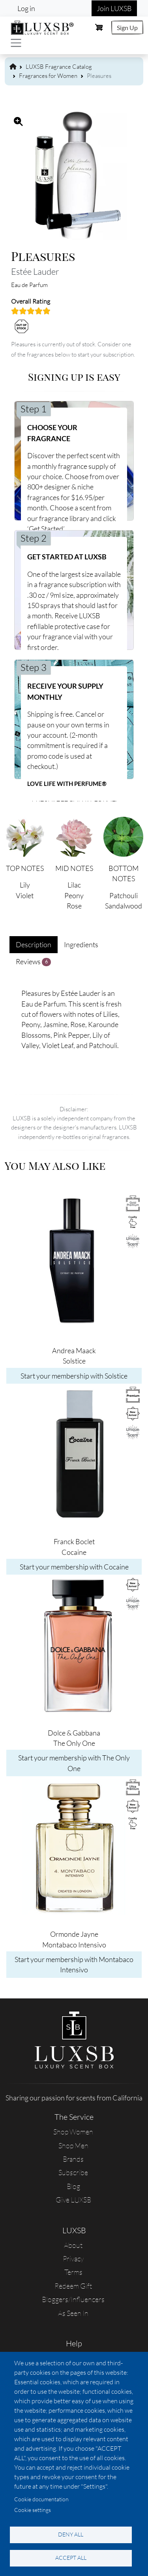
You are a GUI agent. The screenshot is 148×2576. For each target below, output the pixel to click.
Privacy (73, 2258)
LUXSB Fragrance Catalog (59, 66)
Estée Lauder (35, 271)
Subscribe (73, 2172)
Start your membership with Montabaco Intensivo (74, 1964)
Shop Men (73, 2145)
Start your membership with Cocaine (74, 1566)
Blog (73, 2186)
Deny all (70, 2534)
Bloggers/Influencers (73, 2299)
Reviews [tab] (33, 961)
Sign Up (127, 27)
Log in (26, 8)
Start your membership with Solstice (74, 1375)
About (73, 2245)
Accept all (70, 2557)
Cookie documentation (41, 2499)
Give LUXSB (73, 2199)
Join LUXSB (114, 8)
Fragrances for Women (48, 75)
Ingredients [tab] (81, 944)
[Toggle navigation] (16, 43)
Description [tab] (33, 944)
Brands (73, 2159)
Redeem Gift (73, 2285)
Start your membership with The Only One (74, 1762)
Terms (73, 2272)
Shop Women (73, 2131)
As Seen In (73, 2313)
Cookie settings (32, 2509)
